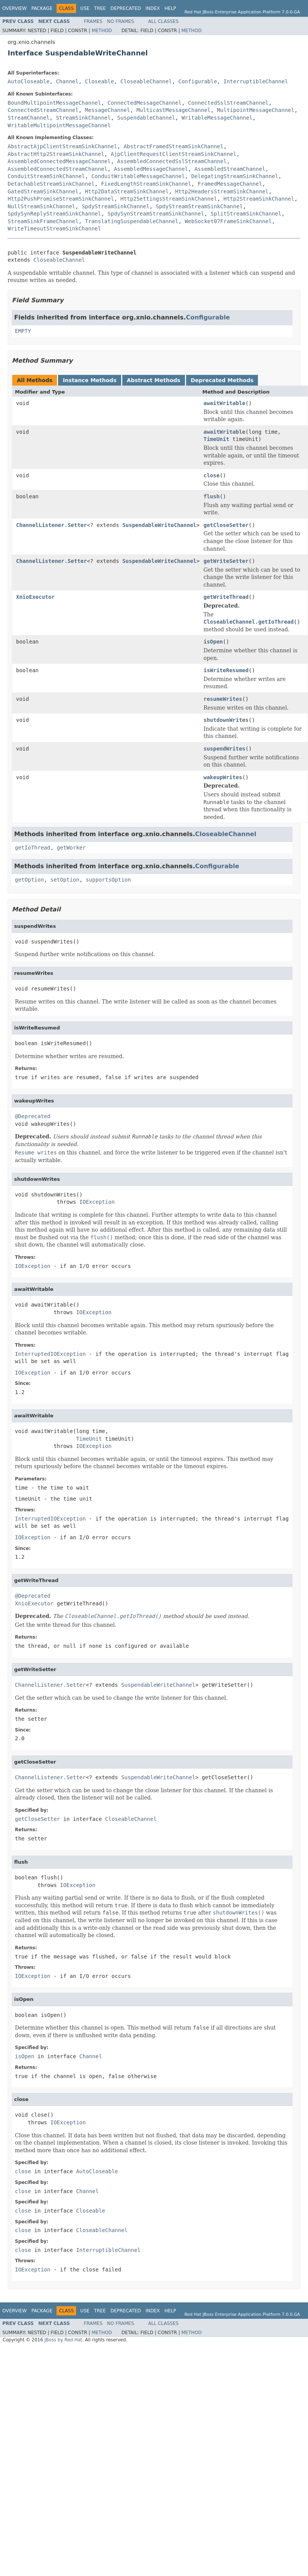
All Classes (163, 21)
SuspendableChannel (146, 118)
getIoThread (32, 848)
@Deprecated (32, 1116)
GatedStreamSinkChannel (43, 191)
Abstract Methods (153, 380)
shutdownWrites (225, 720)
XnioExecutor (35, 597)
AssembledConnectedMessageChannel (59, 161)
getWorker (71, 848)
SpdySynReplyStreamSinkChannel (54, 214)
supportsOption (108, 880)
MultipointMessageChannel (255, 110)
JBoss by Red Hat (63, 2340)
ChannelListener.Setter (51, 525)
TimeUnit (216, 439)
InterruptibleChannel (256, 81)
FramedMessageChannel (230, 184)
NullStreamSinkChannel (41, 206)
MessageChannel (107, 110)
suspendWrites (224, 749)
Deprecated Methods (222, 380)
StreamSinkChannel (83, 118)
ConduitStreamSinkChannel (46, 176)
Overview (14, 8)
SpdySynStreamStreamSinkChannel (155, 214)
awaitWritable (224, 403)
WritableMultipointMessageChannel (59, 125)
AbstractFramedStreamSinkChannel (173, 146)
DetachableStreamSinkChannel (51, 184)
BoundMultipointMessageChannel (54, 103)
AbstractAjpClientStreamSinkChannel (62, 146)
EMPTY (23, 331)
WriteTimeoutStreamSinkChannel (54, 228)
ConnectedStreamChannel (43, 110)
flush (211, 496)
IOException (97, 1202)
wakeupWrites (222, 777)
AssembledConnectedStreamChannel (57, 169)
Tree (100, 8)
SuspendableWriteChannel (159, 525)
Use (84, 8)
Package (41, 8)
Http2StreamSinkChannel (259, 199)
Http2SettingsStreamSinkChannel (168, 199)
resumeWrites (222, 699)
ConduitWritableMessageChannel (138, 176)
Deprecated (125, 8)
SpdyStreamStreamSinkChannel (199, 206)
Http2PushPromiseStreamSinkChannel (61, 199)
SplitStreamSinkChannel (246, 214)
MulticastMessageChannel (173, 110)
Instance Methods (89, 380)
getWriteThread (225, 597)
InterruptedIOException (50, 1354)
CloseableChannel (146, 81)
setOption (64, 880)
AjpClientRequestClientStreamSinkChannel (174, 154)
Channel (67, 81)
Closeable (99, 81)
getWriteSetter (225, 561)
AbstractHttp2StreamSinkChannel (56, 154)
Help (170, 8)
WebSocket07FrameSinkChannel (228, 221)
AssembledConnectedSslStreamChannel (172, 161)
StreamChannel (29, 118)
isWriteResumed (225, 670)
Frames (93, 21)
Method (102, 30)
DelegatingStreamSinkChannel (234, 176)
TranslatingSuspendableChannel (131, 221)
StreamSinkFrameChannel (43, 221)
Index (153, 8)
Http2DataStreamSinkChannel (127, 191)
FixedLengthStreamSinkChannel (146, 184)
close (211, 475)
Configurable (197, 81)
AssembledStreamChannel (230, 169)
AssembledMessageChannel (151, 169)
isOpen (213, 642)
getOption (29, 880)
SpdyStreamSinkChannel (115, 206)
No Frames (120, 21)
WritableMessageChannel (217, 118)
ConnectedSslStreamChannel (228, 103)
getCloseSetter (225, 525)
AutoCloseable (29, 81)
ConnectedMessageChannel (144, 103)
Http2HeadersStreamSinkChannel (221, 191)
